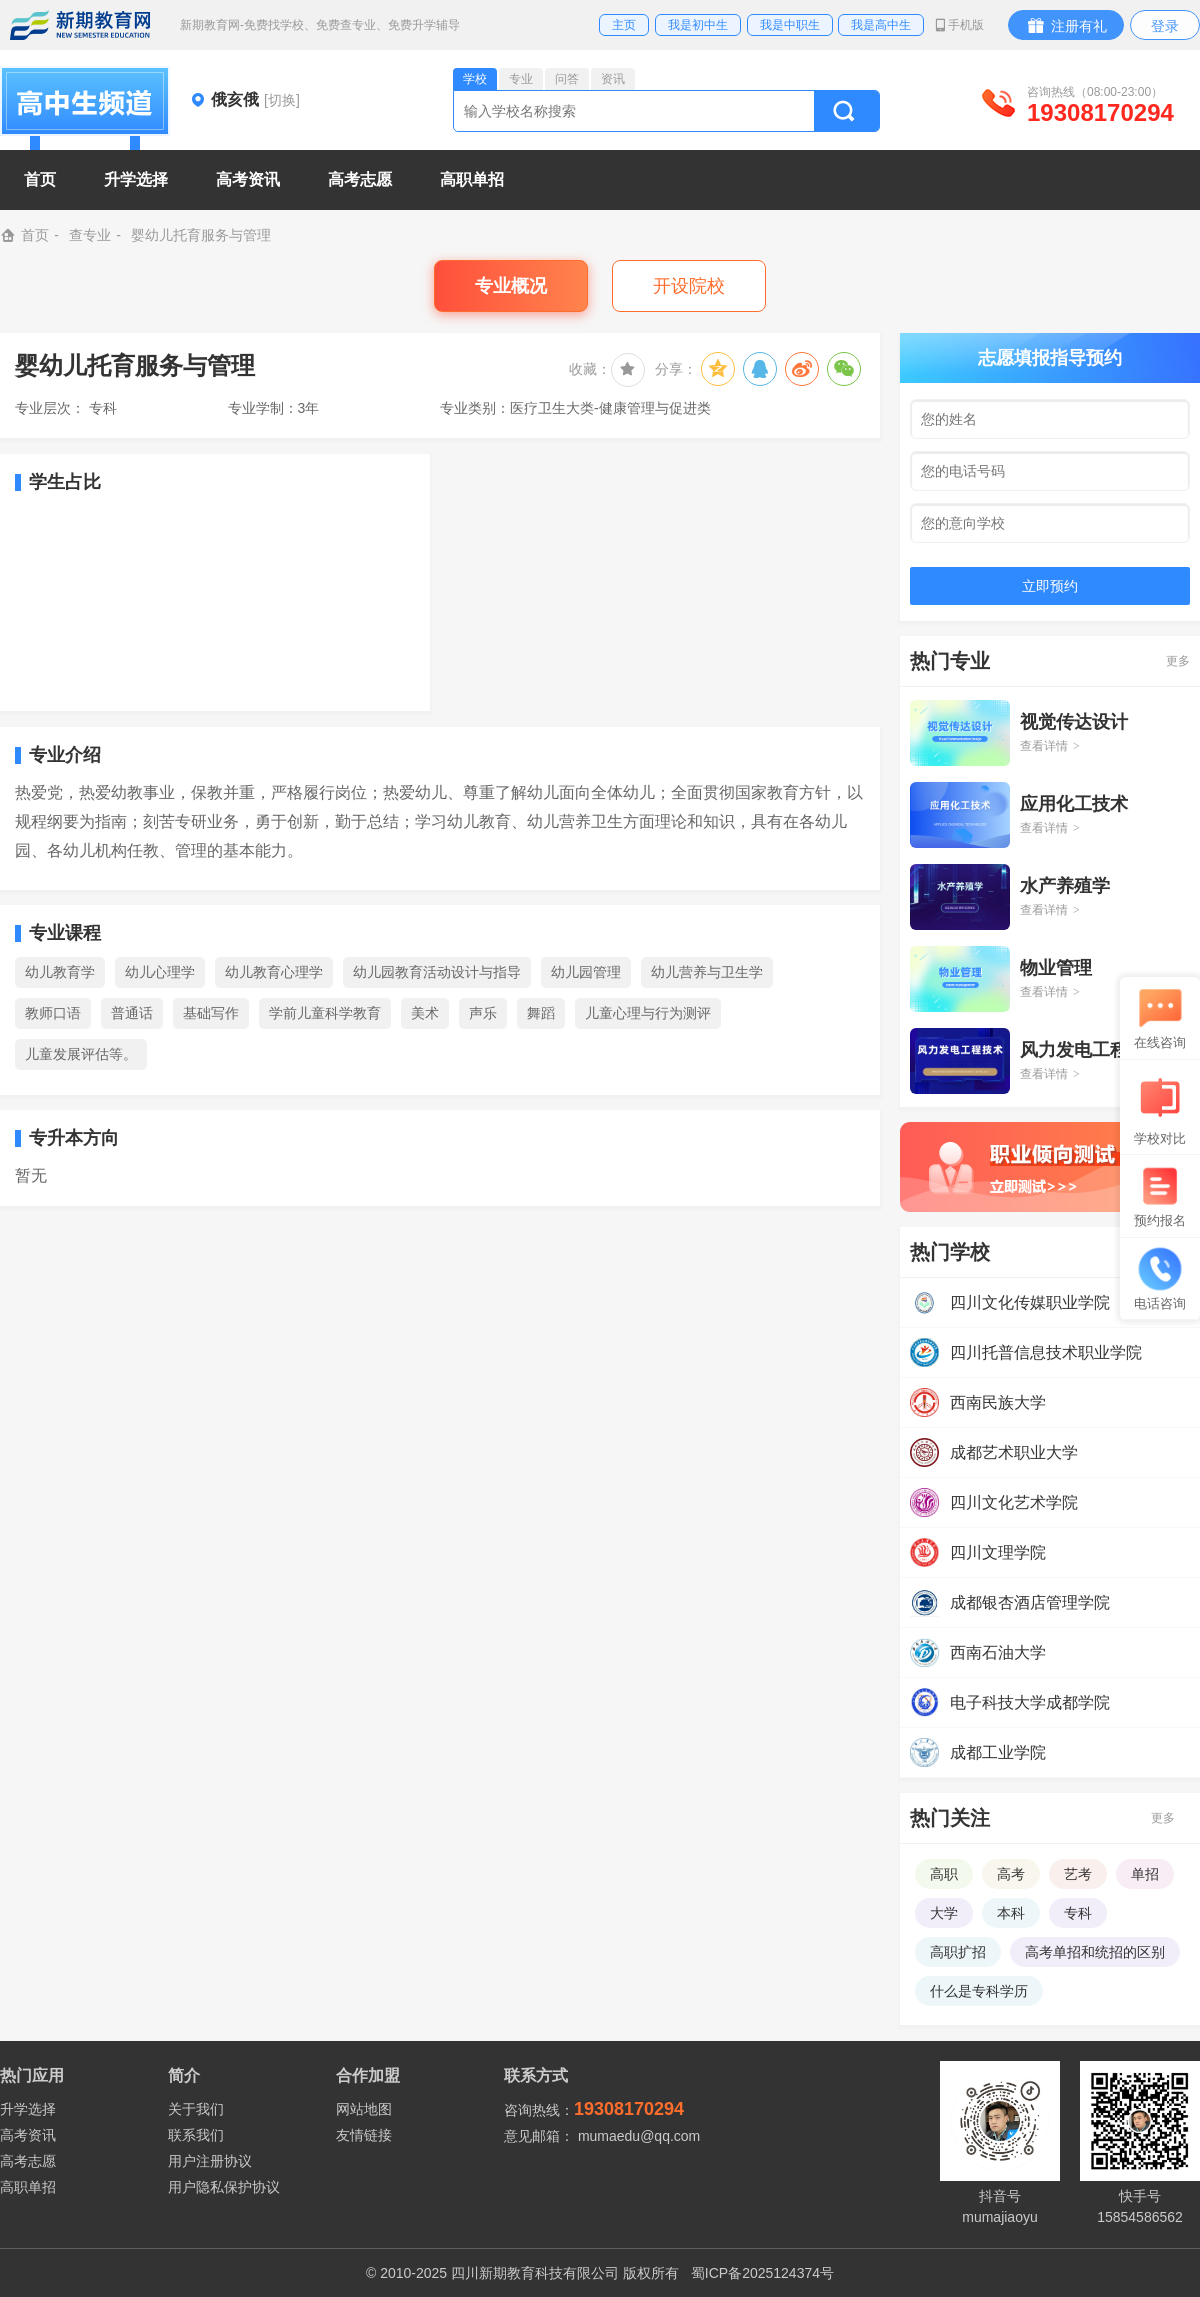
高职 (944, 1874)
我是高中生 (881, 25)
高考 (1011, 1874)
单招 (1145, 1874)
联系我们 (196, 2135)
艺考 (1078, 1874)
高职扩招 (958, 1952)
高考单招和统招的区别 (1095, 1952)
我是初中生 (698, 25)
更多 (1178, 661)
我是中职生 (790, 25)
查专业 (90, 235)
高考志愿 (28, 2161)
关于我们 (196, 2109)
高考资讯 (28, 2135)
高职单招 (28, 2187)
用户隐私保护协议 (224, 2187)
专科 (1078, 1913)
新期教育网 (80, 25)
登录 (1165, 26)
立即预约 (1050, 586)
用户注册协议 (210, 2161)
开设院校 (689, 286)
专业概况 (511, 286)
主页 (624, 25)
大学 (944, 1913)
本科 (1011, 1913)
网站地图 (364, 2109)
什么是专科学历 (979, 1991)
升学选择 (28, 2109)
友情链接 (364, 2135)
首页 (40, 179)
